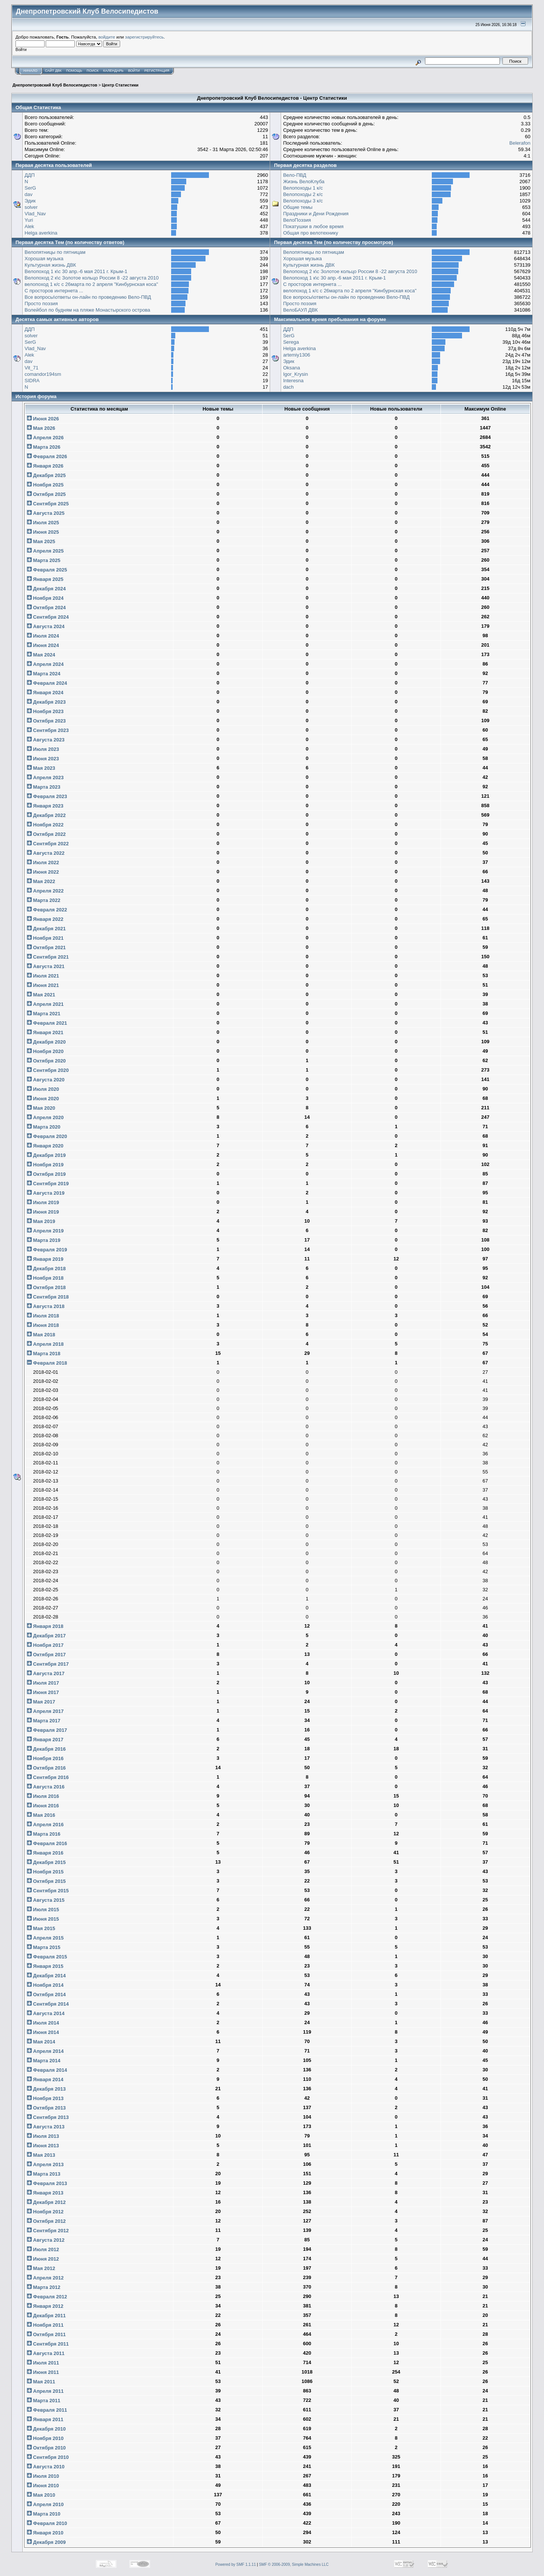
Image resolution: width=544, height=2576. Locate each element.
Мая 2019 (41, 1221)
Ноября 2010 (45, 2438)
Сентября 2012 (48, 2230)
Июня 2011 (43, 2372)
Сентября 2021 (48, 957)
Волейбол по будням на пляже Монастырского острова (87, 310)
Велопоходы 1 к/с (303, 188)
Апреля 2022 (45, 891)
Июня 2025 (43, 532)
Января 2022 (45, 919)
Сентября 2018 (48, 1297)
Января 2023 (45, 806)
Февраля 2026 (47, 456)
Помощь (74, 71)
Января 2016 (45, 1853)
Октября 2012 (46, 2221)
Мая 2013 (41, 2155)
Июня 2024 (43, 645)
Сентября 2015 (48, 1890)
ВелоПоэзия (297, 220)
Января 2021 (45, 1032)
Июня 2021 (43, 985)
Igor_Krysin (295, 374)
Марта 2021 (43, 1013)
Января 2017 (45, 1739)
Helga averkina (41, 233)
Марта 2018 (43, 1353)
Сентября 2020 (48, 1070)
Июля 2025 (43, 522)
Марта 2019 (43, 1240)
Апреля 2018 (45, 1344)
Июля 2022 (43, 862)
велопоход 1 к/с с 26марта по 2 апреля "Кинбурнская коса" (91, 284)
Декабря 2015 (46, 1862)
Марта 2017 (43, 1721)
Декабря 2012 (46, 2202)
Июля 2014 (43, 2023)
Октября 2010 (46, 2448)
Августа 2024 (46, 626)
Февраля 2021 (47, 1023)
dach (288, 387)
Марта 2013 (43, 2174)
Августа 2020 (46, 1080)
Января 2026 (45, 466)
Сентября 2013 (48, 2117)
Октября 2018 (46, 1287)
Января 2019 (45, 1259)
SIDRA (32, 380)
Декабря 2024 (46, 588)
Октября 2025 (46, 494)
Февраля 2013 (47, 2183)
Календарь (113, 71)
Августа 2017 (46, 1673)
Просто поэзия (41, 303)
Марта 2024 (43, 673)
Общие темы (297, 207)
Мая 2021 (41, 995)
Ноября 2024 (45, 598)
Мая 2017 (41, 1702)
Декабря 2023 (46, 702)
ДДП (30, 175)
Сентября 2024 (48, 617)
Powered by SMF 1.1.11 (235, 2564)
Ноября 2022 (45, 825)
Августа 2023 (46, 740)
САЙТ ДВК (53, 71)
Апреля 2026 (45, 437)
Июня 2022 (43, 872)
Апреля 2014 (45, 2051)
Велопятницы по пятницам (55, 252)
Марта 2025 (43, 560)
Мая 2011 (41, 2381)
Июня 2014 (43, 2032)
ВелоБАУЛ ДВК (300, 310)
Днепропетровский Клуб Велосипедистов (54, 85)
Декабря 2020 (46, 1042)
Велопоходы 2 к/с (303, 194)
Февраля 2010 (47, 2523)
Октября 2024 (46, 607)
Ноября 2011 (45, 2325)
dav (28, 194)
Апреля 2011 (45, 2391)
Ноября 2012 (45, 2212)
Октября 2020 (46, 1061)
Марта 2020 (43, 1127)
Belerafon (519, 143)
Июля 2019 (43, 1202)
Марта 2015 (43, 1947)
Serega (291, 342)
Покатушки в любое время (313, 226)
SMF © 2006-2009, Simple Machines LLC (294, 2564)
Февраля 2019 (47, 1249)
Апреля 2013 (45, 2164)
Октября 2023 (46, 721)
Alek (29, 226)
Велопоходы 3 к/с (303, 201)
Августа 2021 (46, 966)
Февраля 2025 (47, 570)
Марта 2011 (43, 2400)
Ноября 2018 (45, 1278)
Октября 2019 (46, 1174)
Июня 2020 (43, 1098)
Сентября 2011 (48, 2344)
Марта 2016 (43, 1834)
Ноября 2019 (45, 1165)
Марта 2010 (43, 2514)
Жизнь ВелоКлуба (303, 181)
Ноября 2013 (45, 2098)
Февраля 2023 (47, 796)
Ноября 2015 (45, 1872)
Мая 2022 (41, 881)
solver (31, 207)
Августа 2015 (46, 1900)
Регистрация (156, 71)
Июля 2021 (43, 976)
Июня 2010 (43, 2485)
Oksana (291, 368)
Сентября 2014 (48, 2004)
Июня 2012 (43, 2259)
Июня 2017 (43, 1692)
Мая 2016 (41, 1815)
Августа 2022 (46, 853)
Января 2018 (45, 1626)
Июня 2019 (43, 1212)
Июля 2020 (43, 1089)
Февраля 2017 (47, 1730)
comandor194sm (43, 374)
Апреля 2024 (45, 664)
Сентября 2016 (48, 1777)
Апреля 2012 (45, 2278)
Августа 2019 (46, 1193)
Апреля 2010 (45, 2504)
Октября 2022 (46, 834)
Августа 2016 (46, 1787)
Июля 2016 (43, 1796)
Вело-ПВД (294, 175)
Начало (30, 71)
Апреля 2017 (45, 1711)
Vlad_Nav (35, 213)
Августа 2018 (46, 1306)
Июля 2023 (43, 749)
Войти (134, 71)
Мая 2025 (41, 541)
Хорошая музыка (44, 258)
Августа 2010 (46, 2466)
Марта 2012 (43, 2287)
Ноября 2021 (45, 938)
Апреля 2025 (45, 551)
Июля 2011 (43, 2363)
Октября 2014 (46, 1994)
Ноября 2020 (45, 1051)
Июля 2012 (43, 2249)
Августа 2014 (46, 2013)
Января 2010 (45, 2533)
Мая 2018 (41, 1334)
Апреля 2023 (45, 777)
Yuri (29, 220)
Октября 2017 (46, 1654)
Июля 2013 (43, 2136)
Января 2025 (45, 579)
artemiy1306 (296, 355)
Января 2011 (45, 2419)
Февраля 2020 (47, 1136)
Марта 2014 (43, 2060)
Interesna (293, 380)
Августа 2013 (46, 2127)
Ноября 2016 (45, 1758)
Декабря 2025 (46, 475)
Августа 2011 (46, 2353)
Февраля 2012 (47, 2297)
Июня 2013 (43, 2145)
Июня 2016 (43, 1805)
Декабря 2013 (46, 2089)
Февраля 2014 (47, 2070)
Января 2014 (45, 2079)
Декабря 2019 (46, 1155)
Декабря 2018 (46, 1268)
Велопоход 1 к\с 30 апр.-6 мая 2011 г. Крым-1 (76, 271)
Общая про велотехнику (310, 233)
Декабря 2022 (46, 815)
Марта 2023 (43, 787)
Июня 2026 (43, 419)
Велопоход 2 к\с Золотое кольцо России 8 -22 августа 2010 (92, 278)
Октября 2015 (46, 1881)
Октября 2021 (46, 947)
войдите (107, 36)
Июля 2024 (43, 636)
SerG (30, 188)
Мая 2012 (41, 2268)
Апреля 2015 (45, 1938)
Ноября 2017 (45, 1645)
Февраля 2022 (47, 910)
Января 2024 (45, 692)
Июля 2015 (43, 1909)
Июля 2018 (43, 1316)
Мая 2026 (41, 428)
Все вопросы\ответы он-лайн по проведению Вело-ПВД (88, 297)
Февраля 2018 (47, 1363)
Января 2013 (45, 2193)
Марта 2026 (43, 447)
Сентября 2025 (48, 504)
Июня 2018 (43, 1325)
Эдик (30, 201)
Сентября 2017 (48, 1664)
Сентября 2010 (48, 2457)
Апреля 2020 (45, 1117)
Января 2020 (45, 1146)
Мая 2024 (41, 655)
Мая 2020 (41, 1108)
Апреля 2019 (45, 1231)
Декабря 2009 (46, 2542)
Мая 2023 (41, 768)
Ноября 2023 (45, 711)
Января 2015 (45, 1966)
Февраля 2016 (47, 1843)
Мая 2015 (41, 1928)
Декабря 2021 (46, 928)
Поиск (93, 71)
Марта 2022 (43, 900)
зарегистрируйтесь (144, 36)
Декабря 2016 (46, 1749)
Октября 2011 (46, 2334)
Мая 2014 (41, 2042)
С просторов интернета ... (54, 290)
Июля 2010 (43, 2476)
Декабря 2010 (46, 2429)
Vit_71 (32, 368)
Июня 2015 (43, 1919)
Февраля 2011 (47, 2410)
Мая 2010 (41, 2495)
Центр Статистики (120, 85)
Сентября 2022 (48, 843)
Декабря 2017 (46, 1636)
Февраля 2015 (47, 1957)
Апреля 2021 (45, 1004)
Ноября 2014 (45, 1985)
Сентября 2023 (48, 730)
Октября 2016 (46, 1768)
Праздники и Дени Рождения (315, 213)
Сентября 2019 (48, 1183)
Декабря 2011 (46, 2315)
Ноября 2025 (45, 485)
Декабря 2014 (46, 1975)
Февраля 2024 (47, 683)
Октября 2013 (46, 2108)
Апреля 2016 (45, 1824)
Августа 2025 (46, 513)
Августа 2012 (46, 2240)
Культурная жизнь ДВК (50, 265)
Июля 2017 (43, 1683)
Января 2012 (45, 2306)
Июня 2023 (43, 758)
